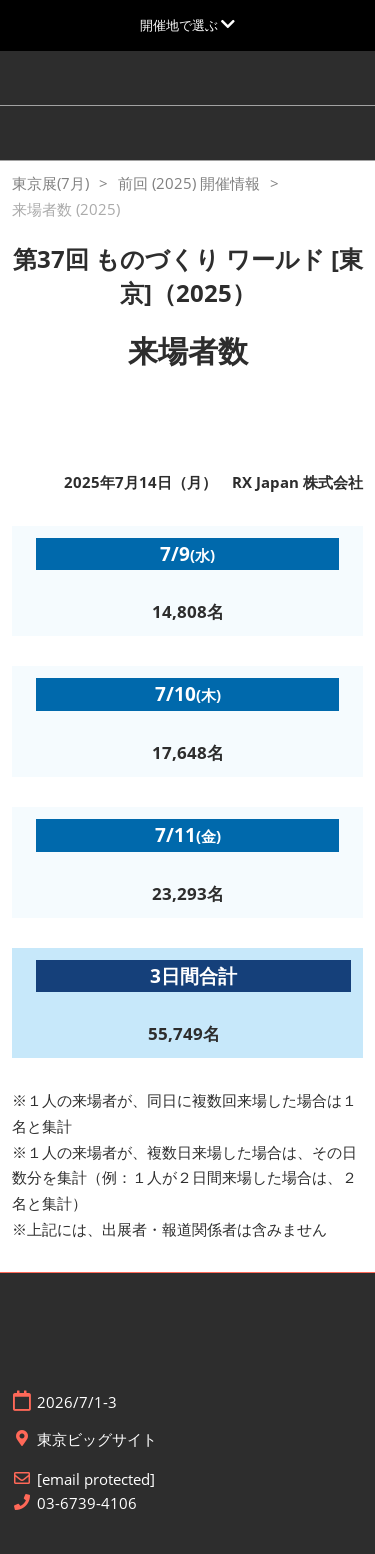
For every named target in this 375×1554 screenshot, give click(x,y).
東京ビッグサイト (97, 1439)
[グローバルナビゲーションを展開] (187, 25)
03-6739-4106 (87, 1503)
